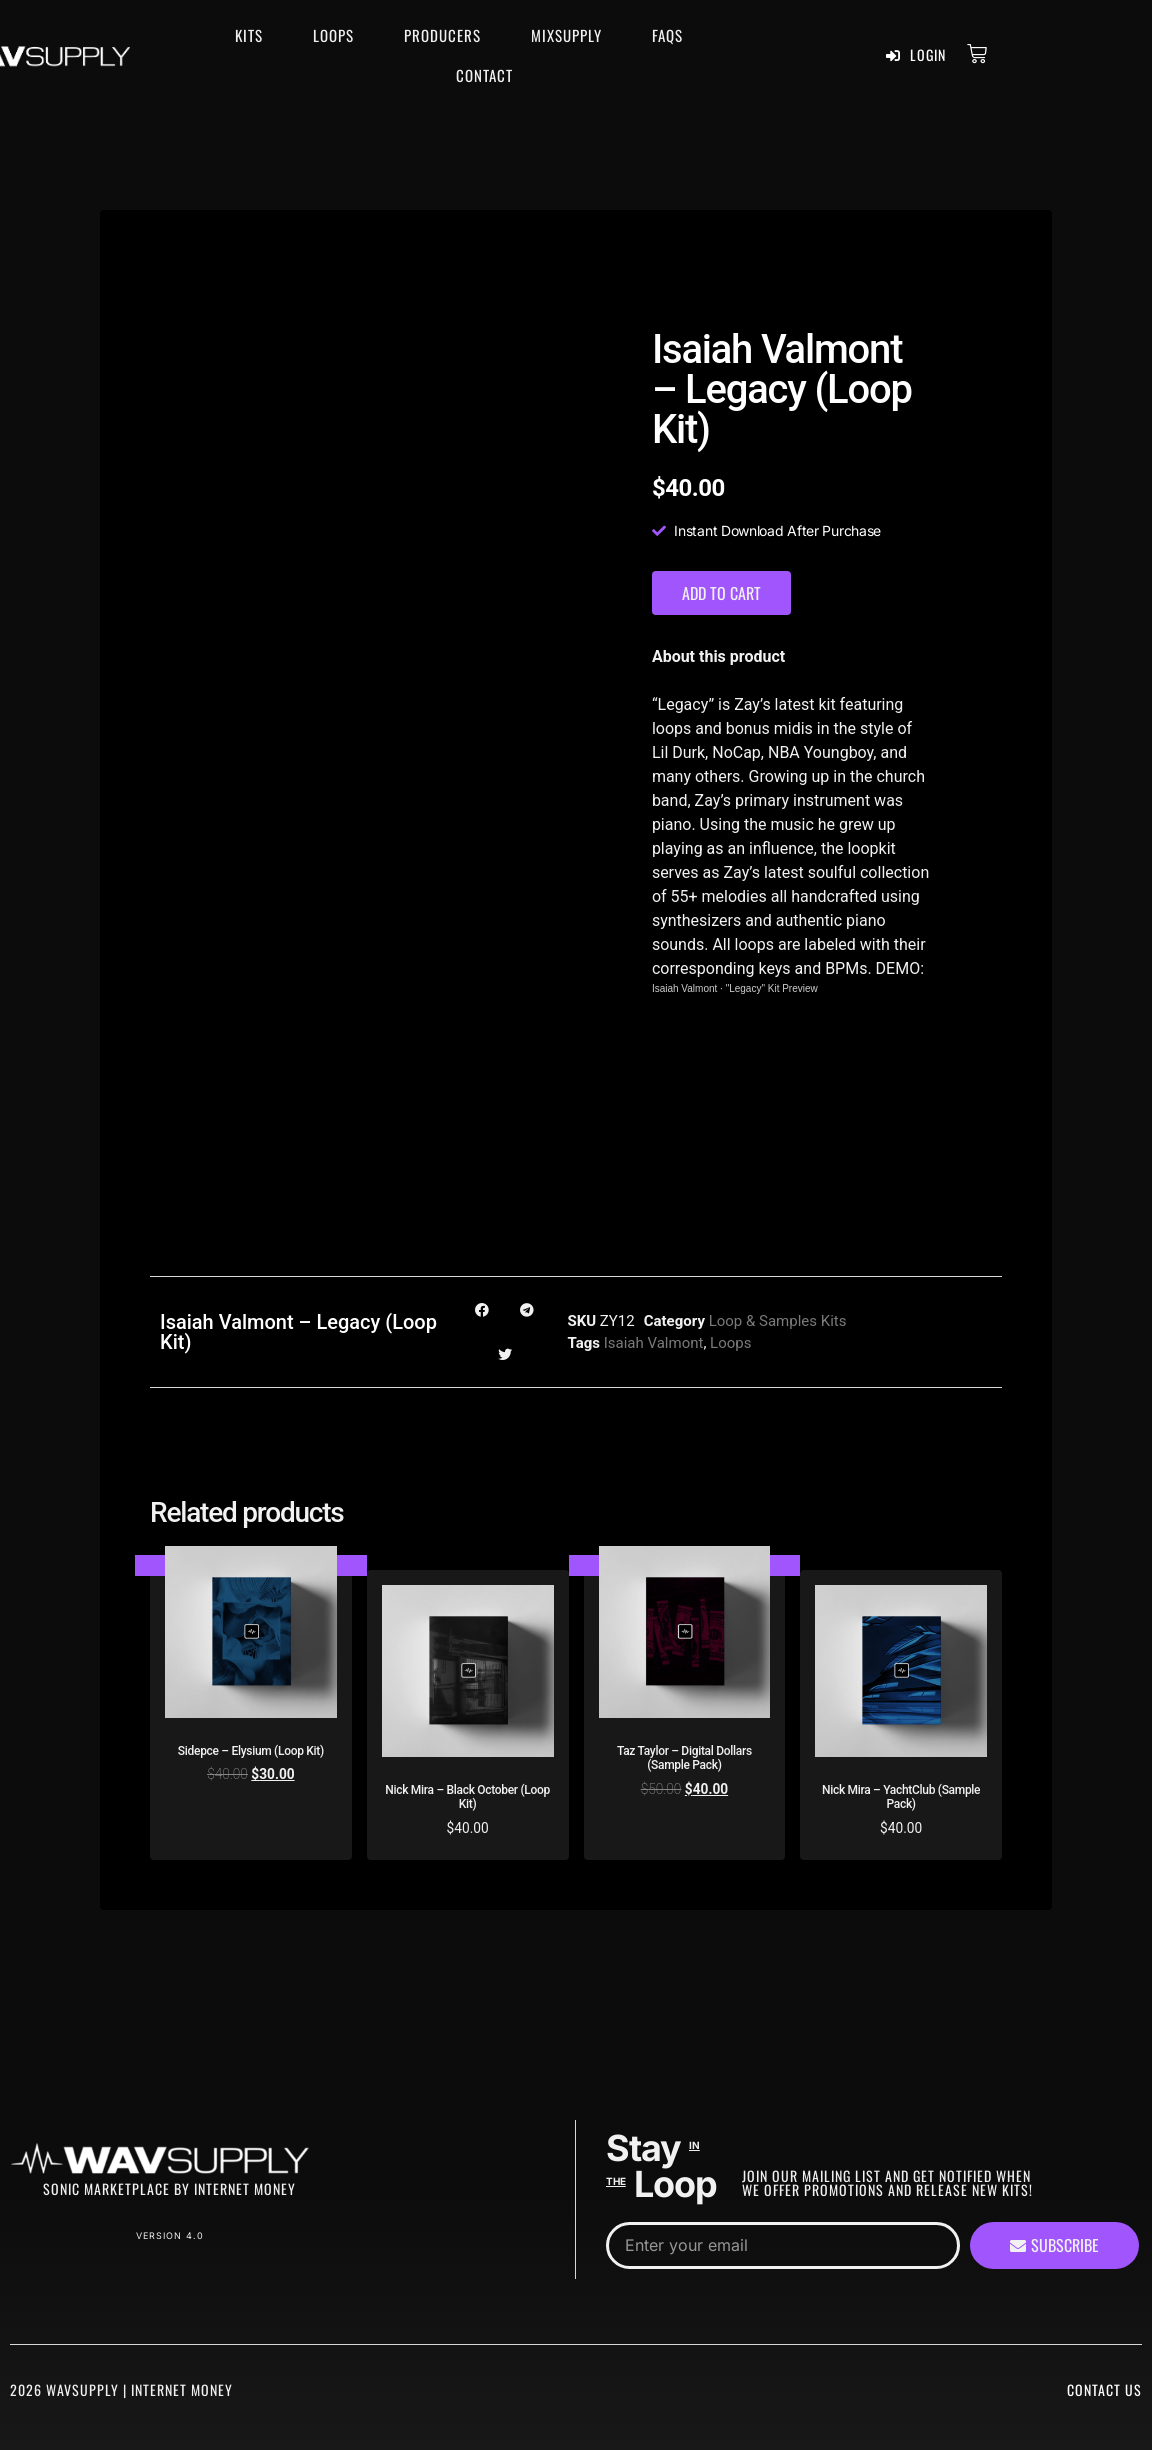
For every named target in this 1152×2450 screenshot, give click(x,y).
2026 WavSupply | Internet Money (121, 2389)
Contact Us (1104, 2389)
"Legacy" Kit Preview (772, 988)
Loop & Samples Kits (778, 1321)
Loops (333, 35)
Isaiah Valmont (684, 988)
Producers (442, 35)
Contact (484, 75)
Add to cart (721, 593)
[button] (482, 1309)
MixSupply (566, 35)
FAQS (667, 35)
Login (916, 55)
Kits (249, 35)
